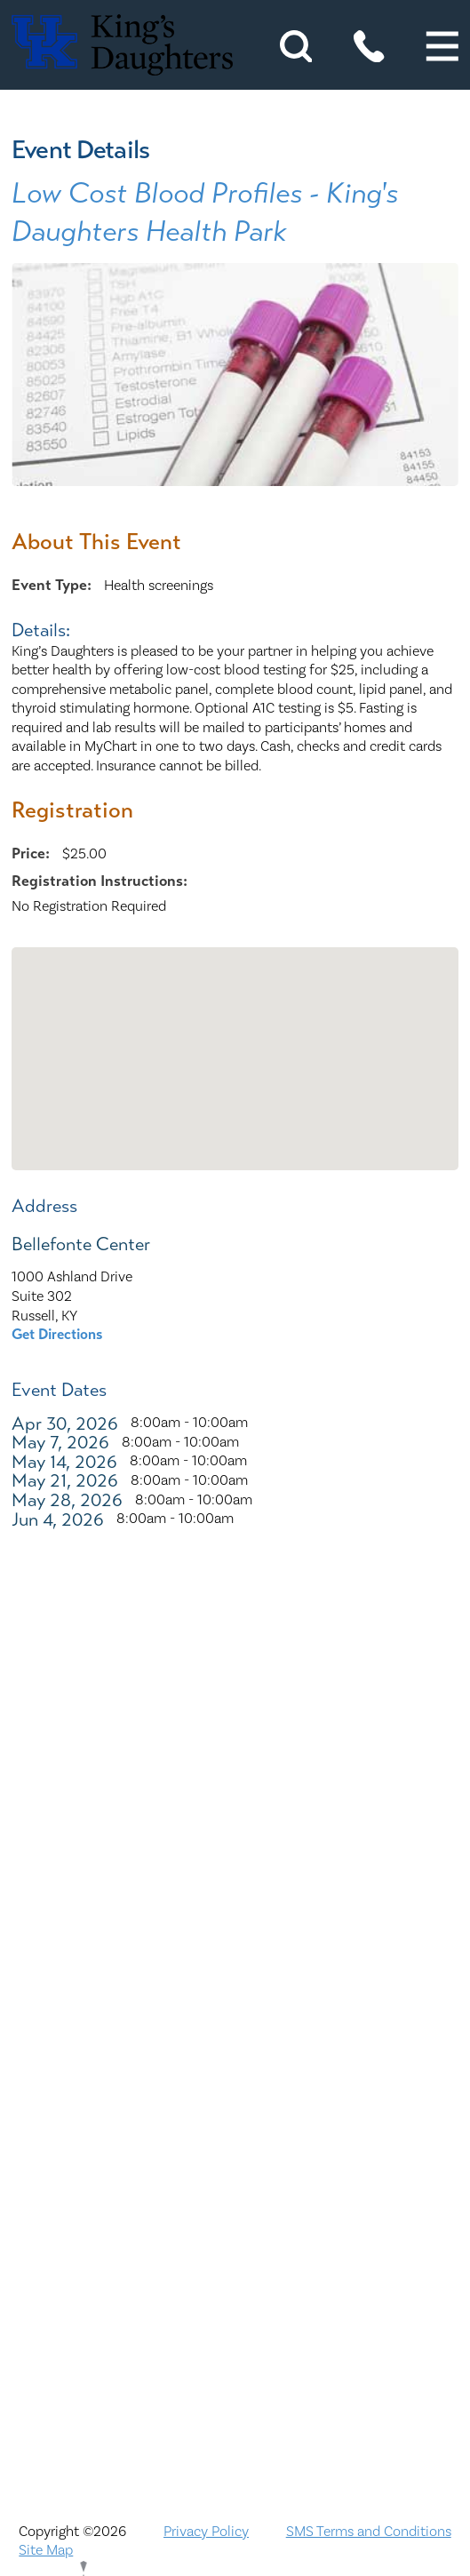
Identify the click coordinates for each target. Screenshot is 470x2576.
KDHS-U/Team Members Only (235, 2126)
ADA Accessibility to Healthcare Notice (235, 1885)
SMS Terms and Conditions (368, 2531)
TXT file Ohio (235, 2408)
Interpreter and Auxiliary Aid (235, 2087)
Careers (235, 1966)
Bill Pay (235, 1926)
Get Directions (57, 1334)
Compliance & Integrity (235, 2047)
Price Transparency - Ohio (235, 2287)
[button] (442, 46)
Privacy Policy (206, 2531)
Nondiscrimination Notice (235, 1845)
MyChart (235, 2166)
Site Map (46, 2550)
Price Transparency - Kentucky (235, 2247)
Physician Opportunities (235, 2207)
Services (235, 2328)
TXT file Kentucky (235, 2368)
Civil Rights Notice (235, 2006)
